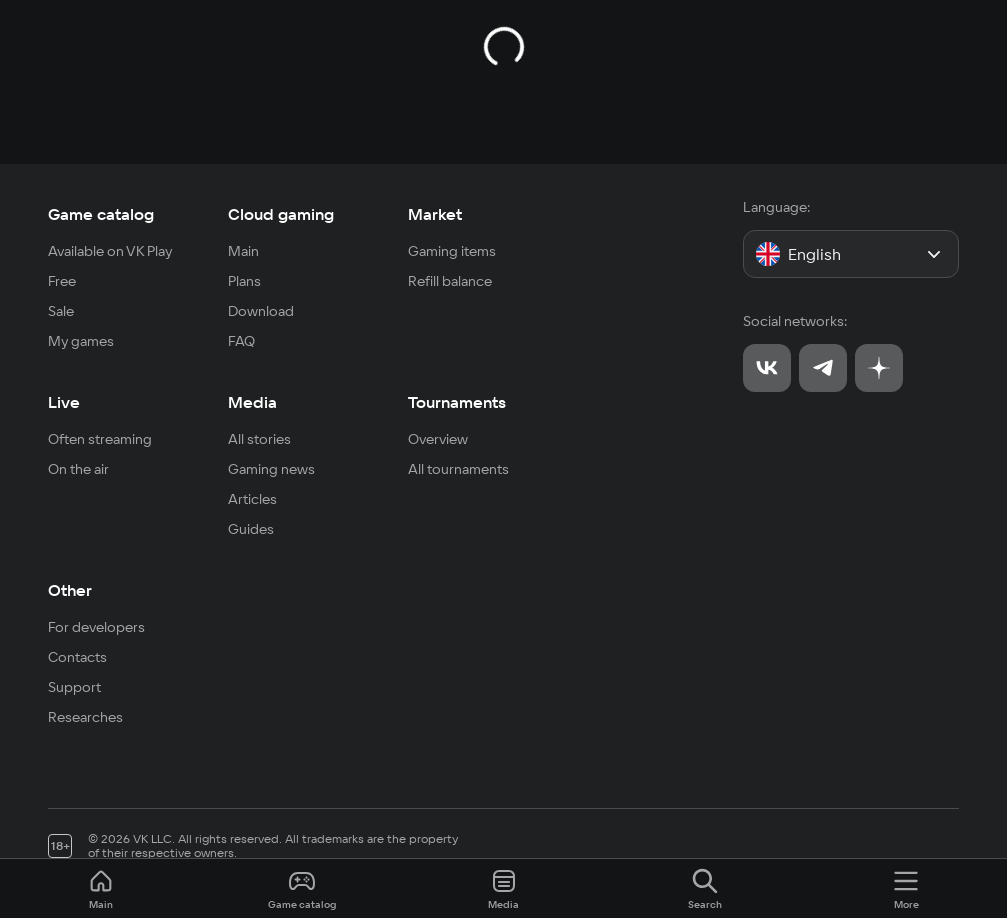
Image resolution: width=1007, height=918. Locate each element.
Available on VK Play (110, 251)
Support (74, 687)
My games (81, 341)
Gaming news (271, 469)
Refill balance (450, 281)
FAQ (241, 341)
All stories (259, 439)
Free (62, 281)
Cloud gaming (281, 214)
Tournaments (457, 402)
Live (64, 402)
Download (261, 311)
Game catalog (101, 214)
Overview (438, 439)
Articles (252, 499)
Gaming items (452, 251)
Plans (244, 281)
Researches (85, 717)
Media (252, 402)
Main (243, 251)
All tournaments (458, 469)
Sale (61, 311)
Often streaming (100, 439)
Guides (251, 529)
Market (435, 214)
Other (70, 590)
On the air (78, 469)
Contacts (77, 657)
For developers (96, 627)
